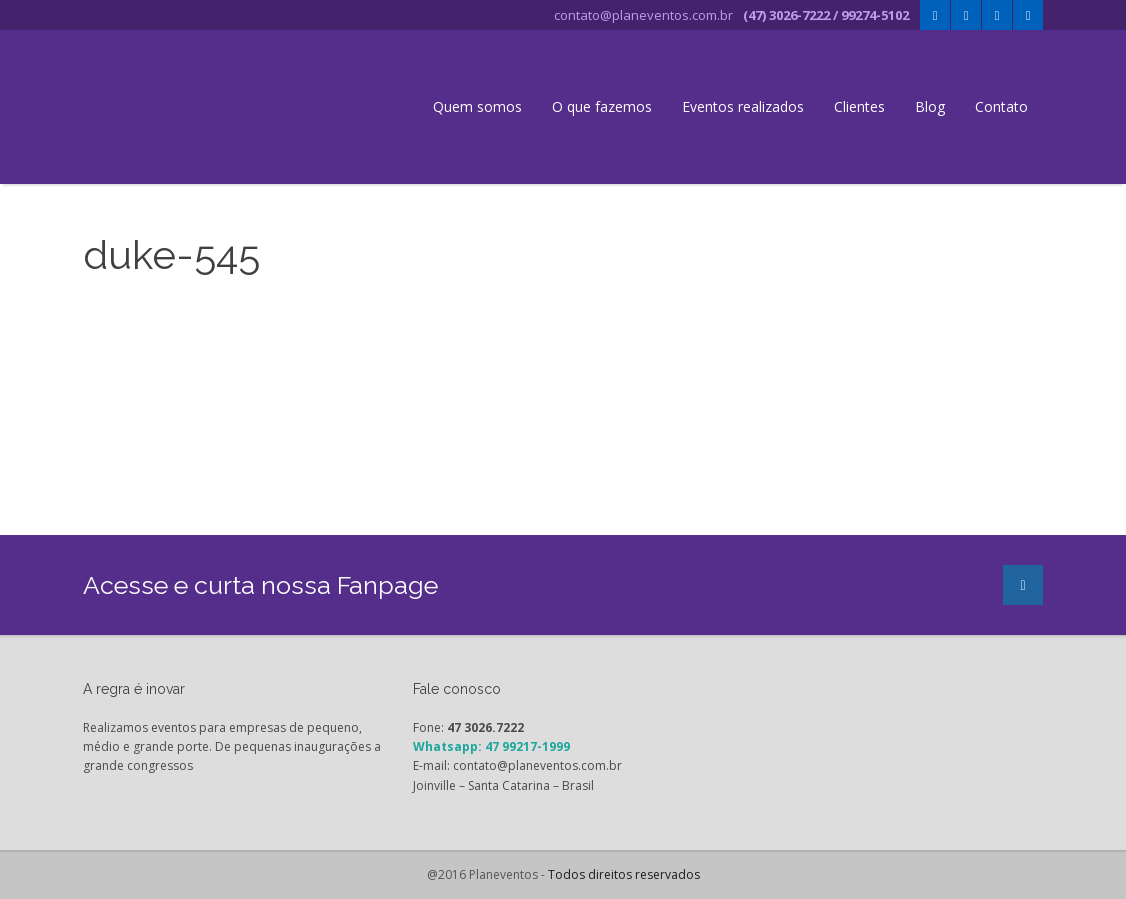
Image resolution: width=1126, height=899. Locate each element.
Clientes (859, 106)
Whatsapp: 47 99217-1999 (491, 746)
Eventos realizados (743, 106)
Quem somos (477, 106)
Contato (1001, 106)
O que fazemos (602, 106)
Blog (930, 106)
